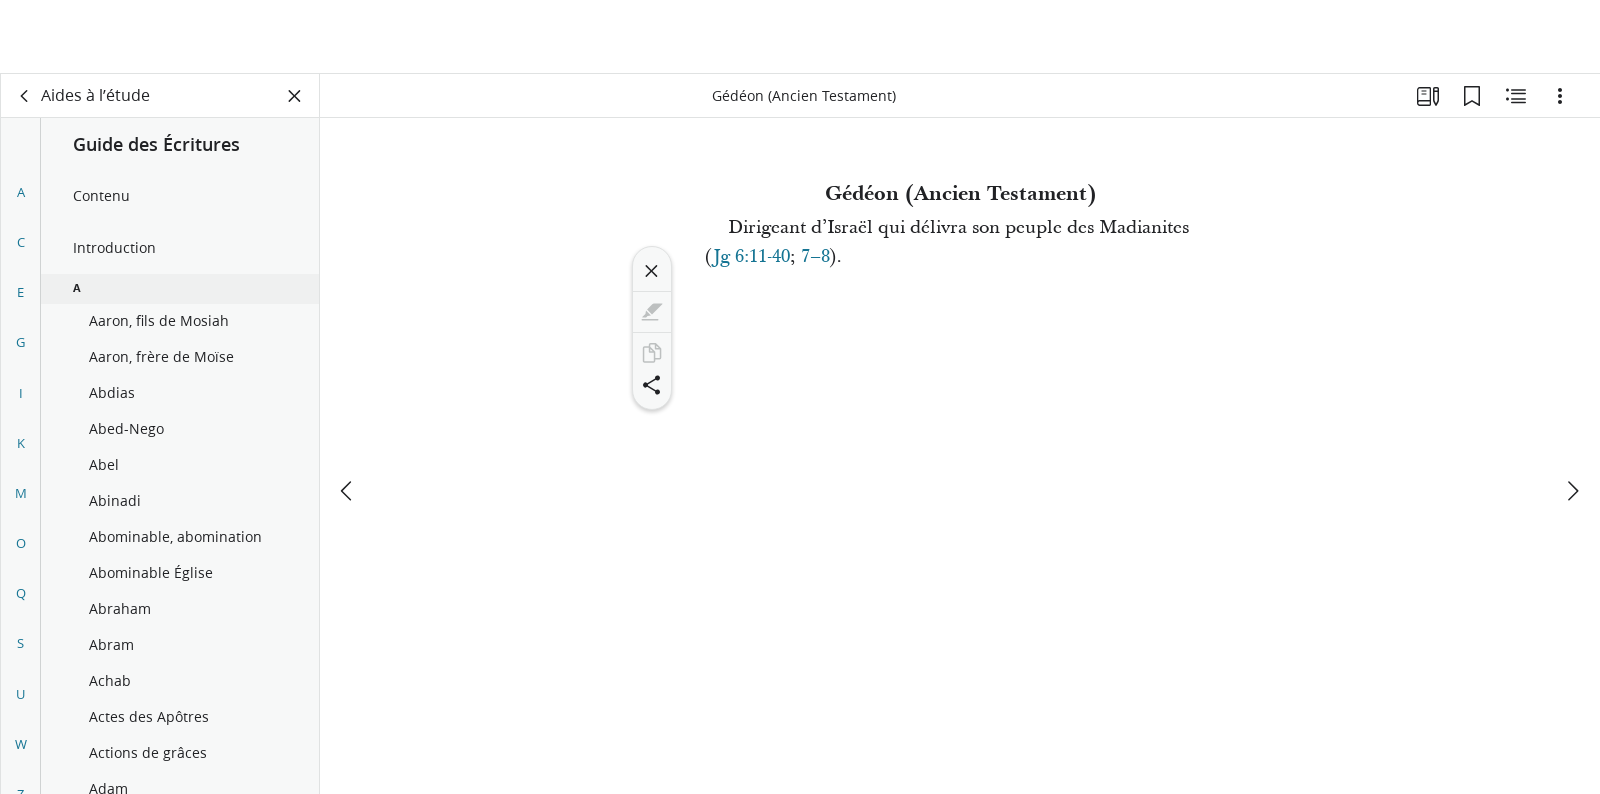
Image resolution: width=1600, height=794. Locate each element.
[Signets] (1472, 96)
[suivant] (1572, 417)
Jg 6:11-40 (751, 256)
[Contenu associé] (1516, 96)
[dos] (25, 96)
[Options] (1560, 96)
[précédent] (348, 417)
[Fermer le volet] (295, 96)
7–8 (815, 256)
